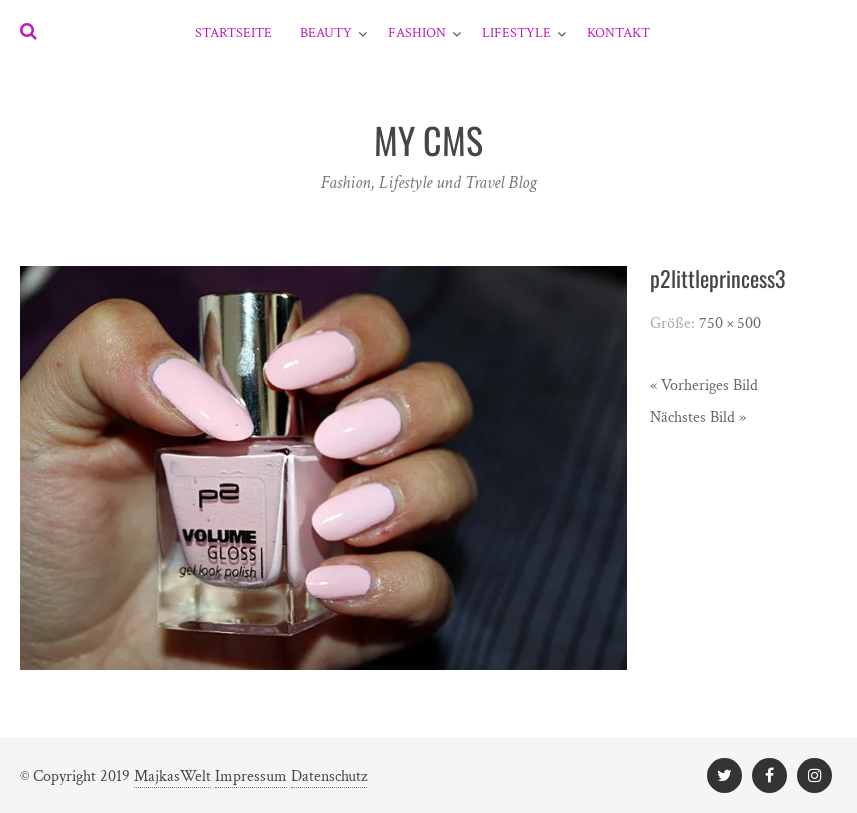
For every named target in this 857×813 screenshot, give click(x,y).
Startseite (233, 33)
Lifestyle (516, 33)
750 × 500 (730, 323)
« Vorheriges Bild (704, 385)
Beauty (326, 33)
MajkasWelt (172, 776)
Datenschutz (329, 776)
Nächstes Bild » (698, 417)
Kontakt (618, 33)
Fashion (417, 33)
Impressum (251, 776)
